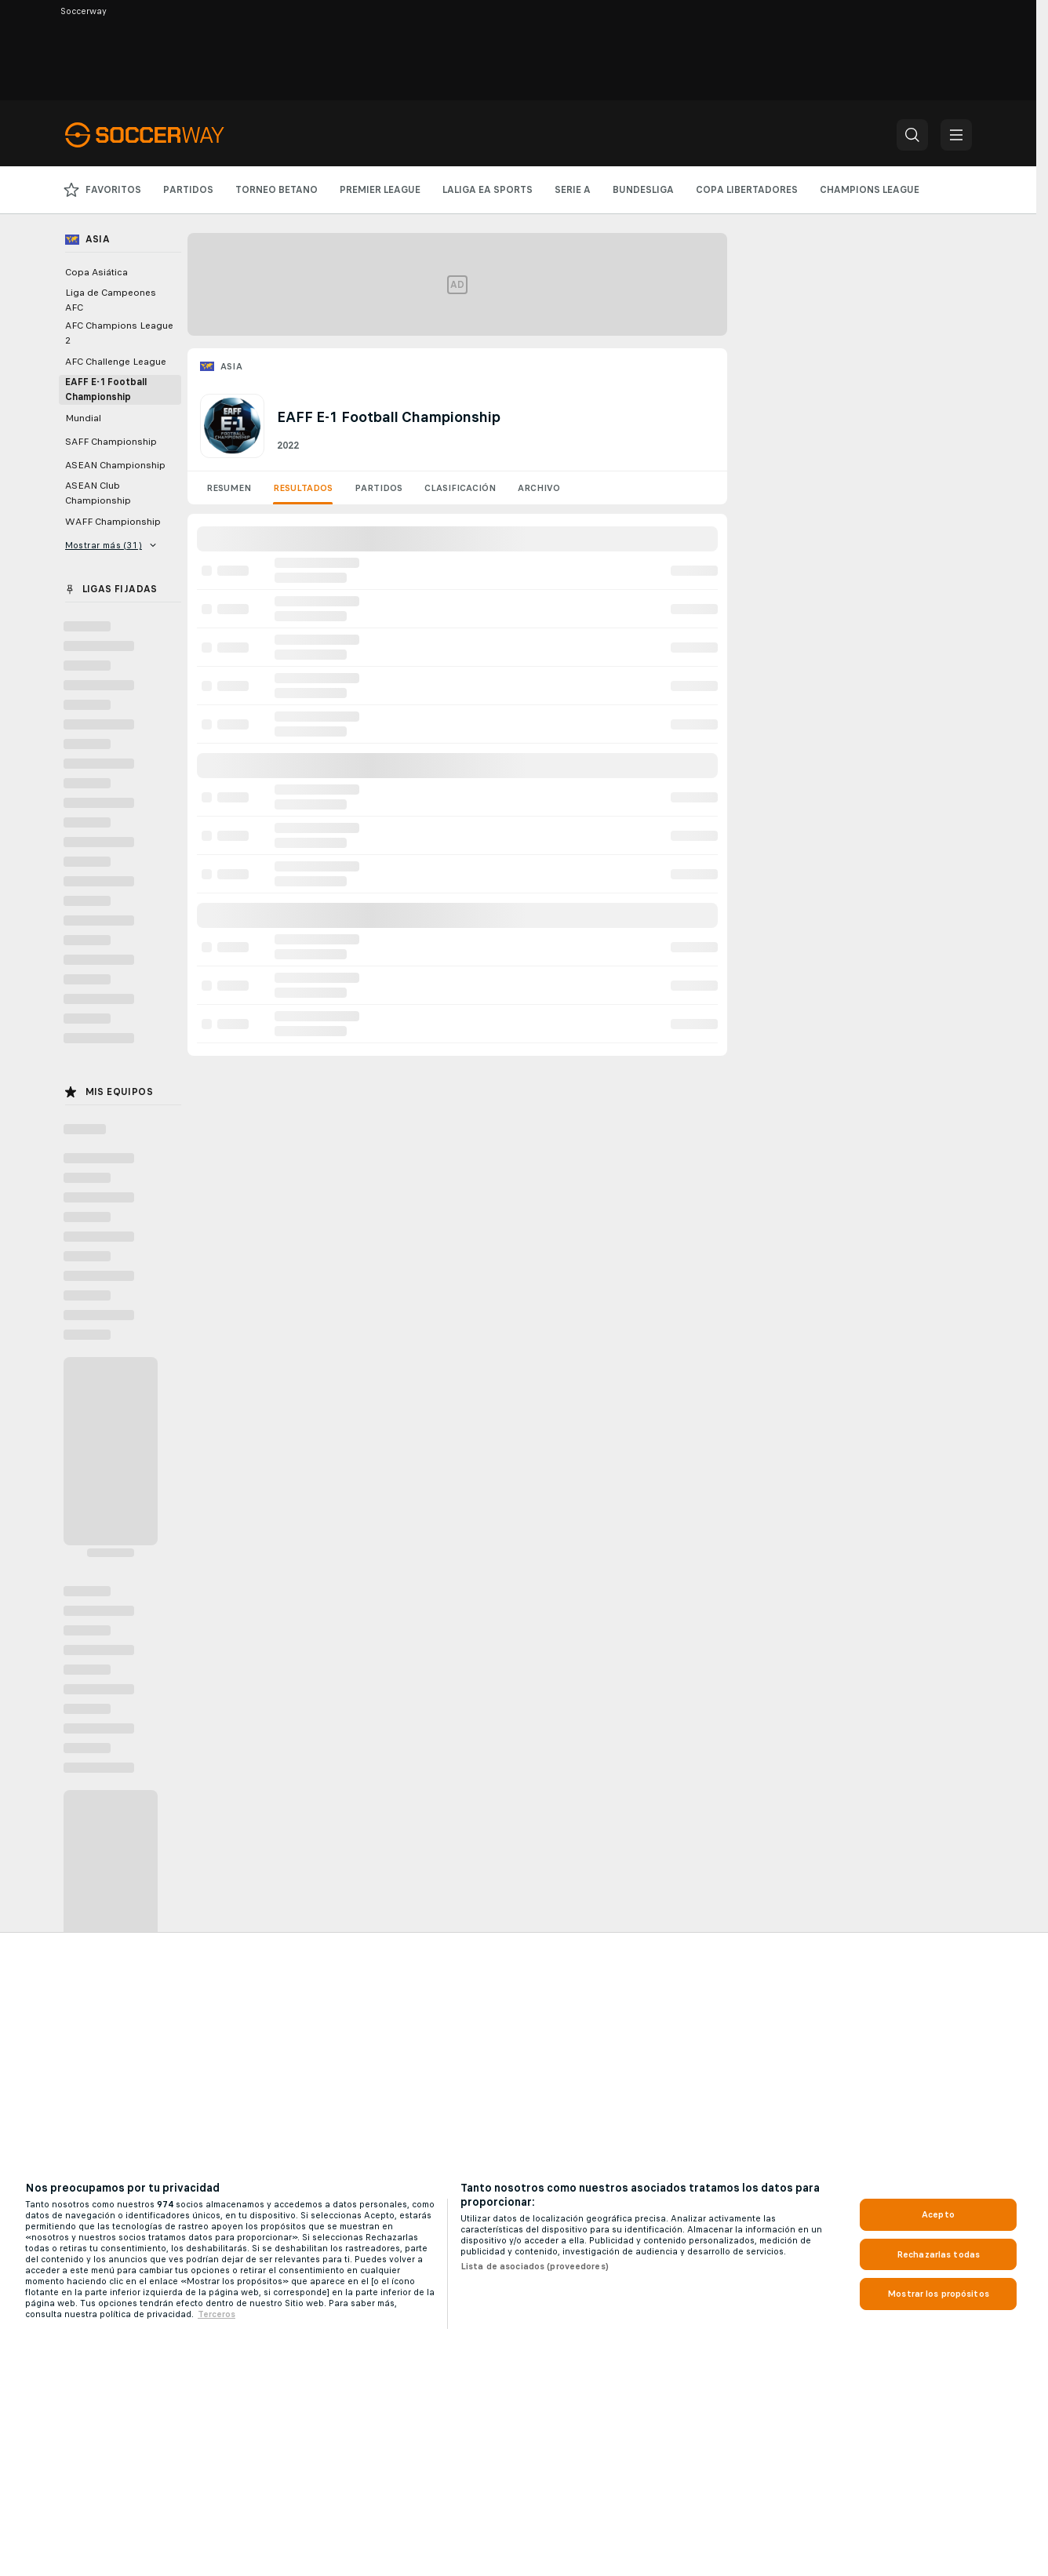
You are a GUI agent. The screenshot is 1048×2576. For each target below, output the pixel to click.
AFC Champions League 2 (119, 333)
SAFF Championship (111, 441)
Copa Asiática (96, 272)
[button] (912, 135)
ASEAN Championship (115, 465)
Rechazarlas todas (938, 2254)
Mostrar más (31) (111, 545)
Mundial (83, 418)
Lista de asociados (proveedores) (534, 2266)
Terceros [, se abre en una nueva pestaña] (216, 2314)
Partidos (378, 487)
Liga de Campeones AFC (110, 300)
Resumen (228, 487)
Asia (231, 366)
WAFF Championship (113, 521)
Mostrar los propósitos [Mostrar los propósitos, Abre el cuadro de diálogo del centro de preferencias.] (938, 2293)
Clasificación (460, 487)
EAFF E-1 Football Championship (106, 389)
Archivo (539, 487)
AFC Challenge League (115, 361)
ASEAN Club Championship (98, 493)
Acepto (938, 2214)
